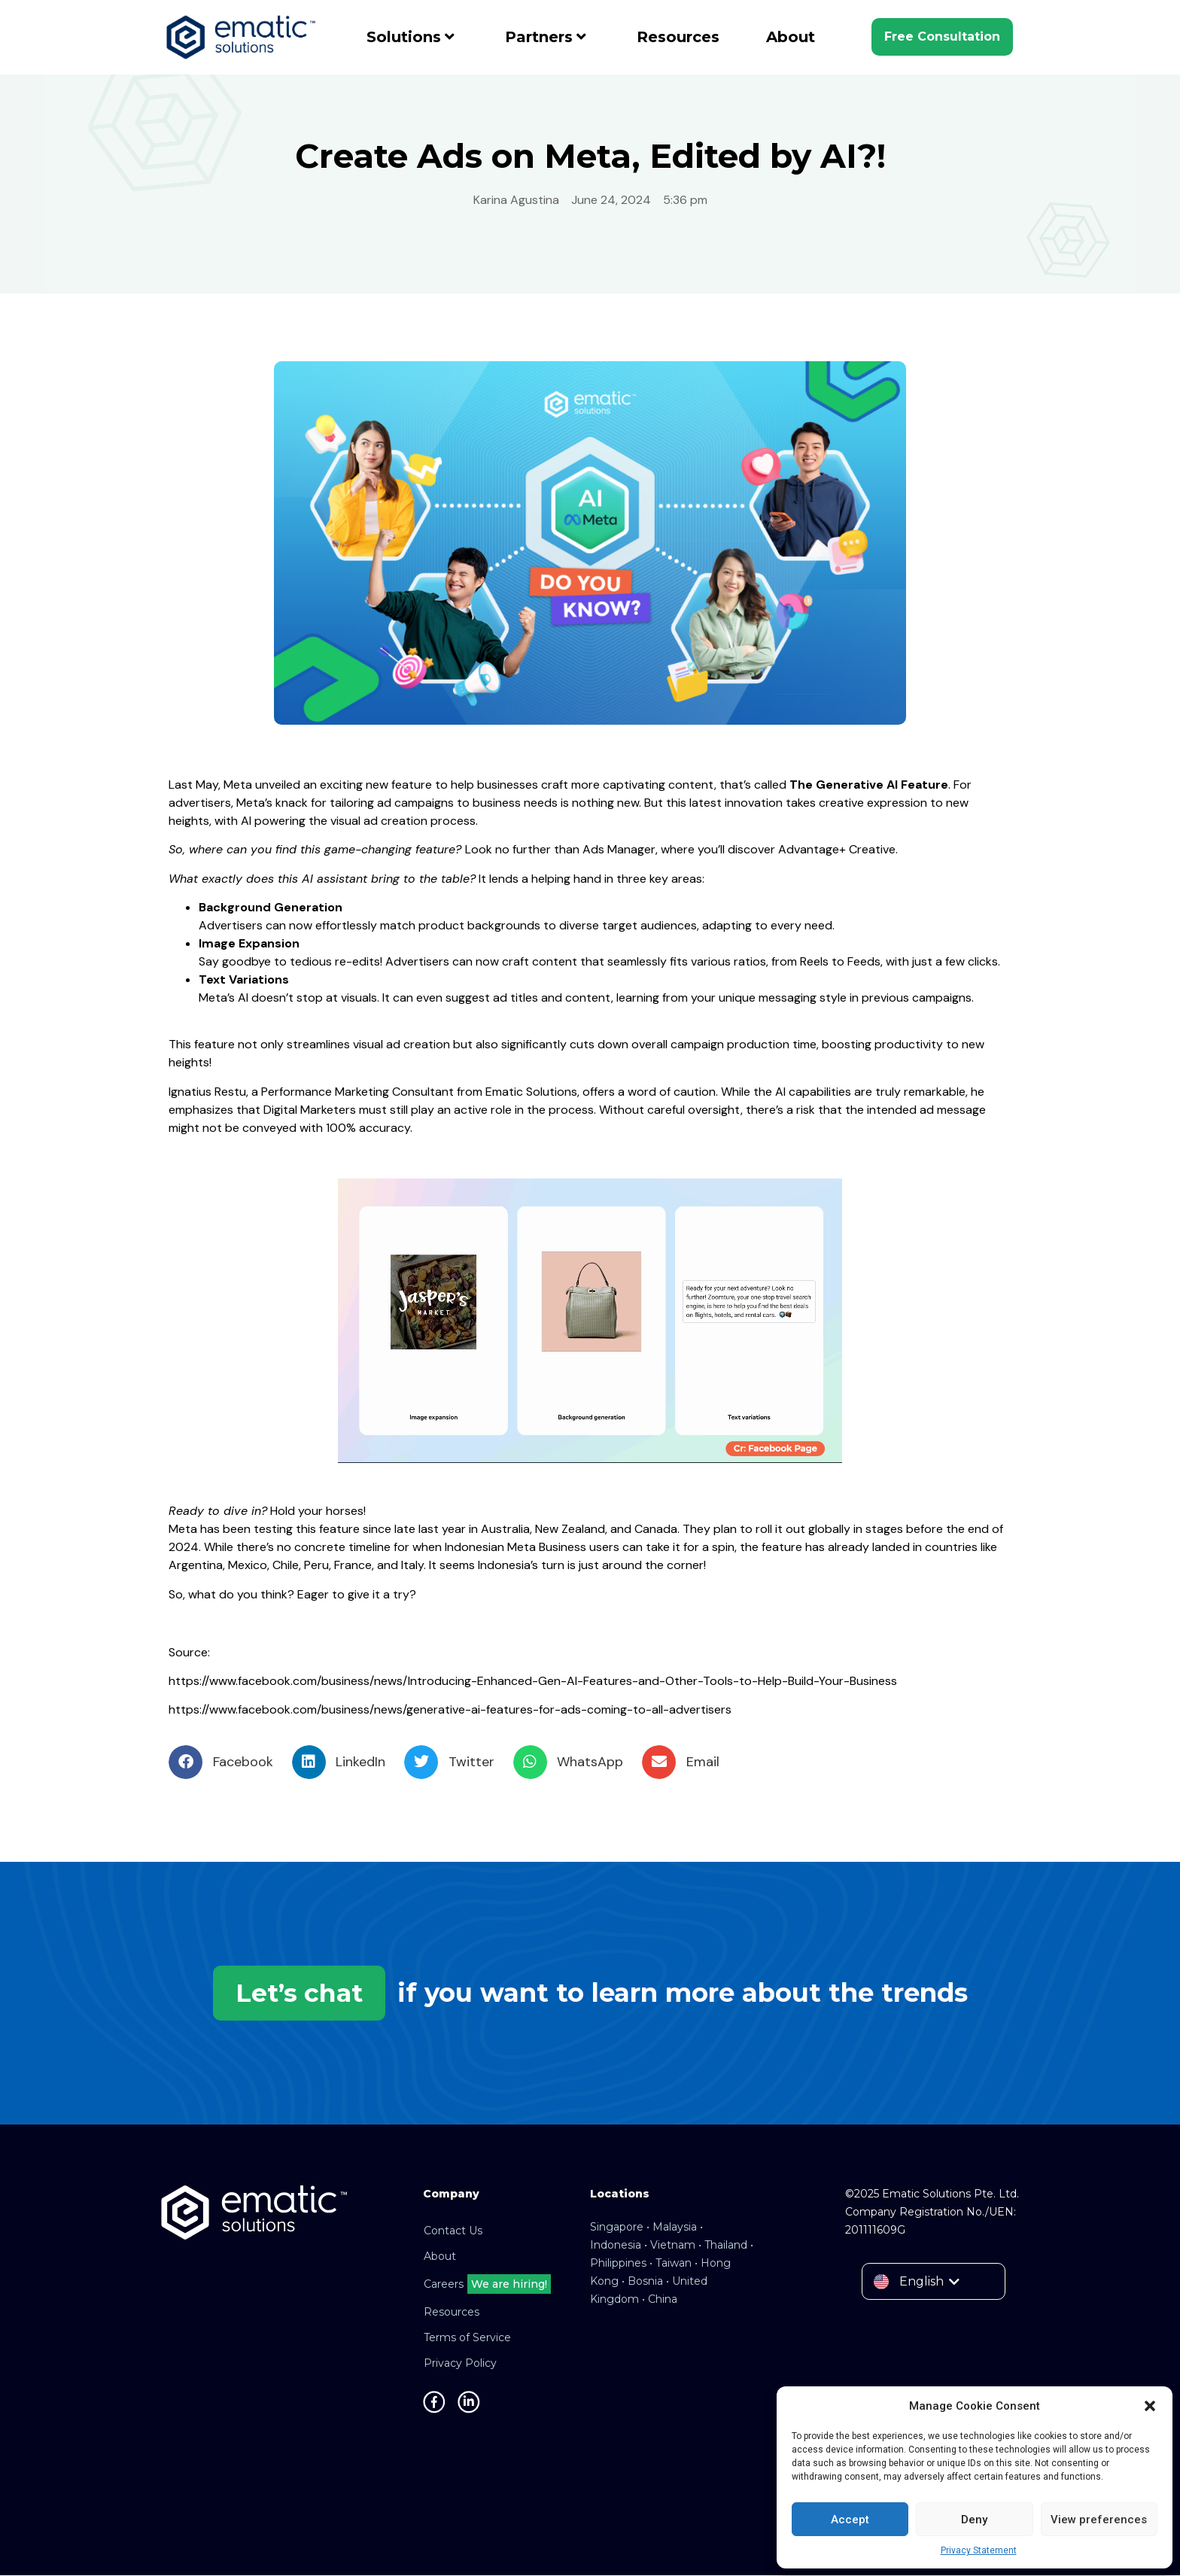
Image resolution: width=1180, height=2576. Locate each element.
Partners (545, 37)
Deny (974, 2519)
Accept (850, 2519)
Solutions (410, 37)
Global (590, 225)
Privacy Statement (979, 2550)
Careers (487, 2285)
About (790, 37)
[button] (1149, 2405)
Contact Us (453, 2231)
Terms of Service (467, 2338)
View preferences (1099, 2519)
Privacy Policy (460, 2364)
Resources (678, 37)
